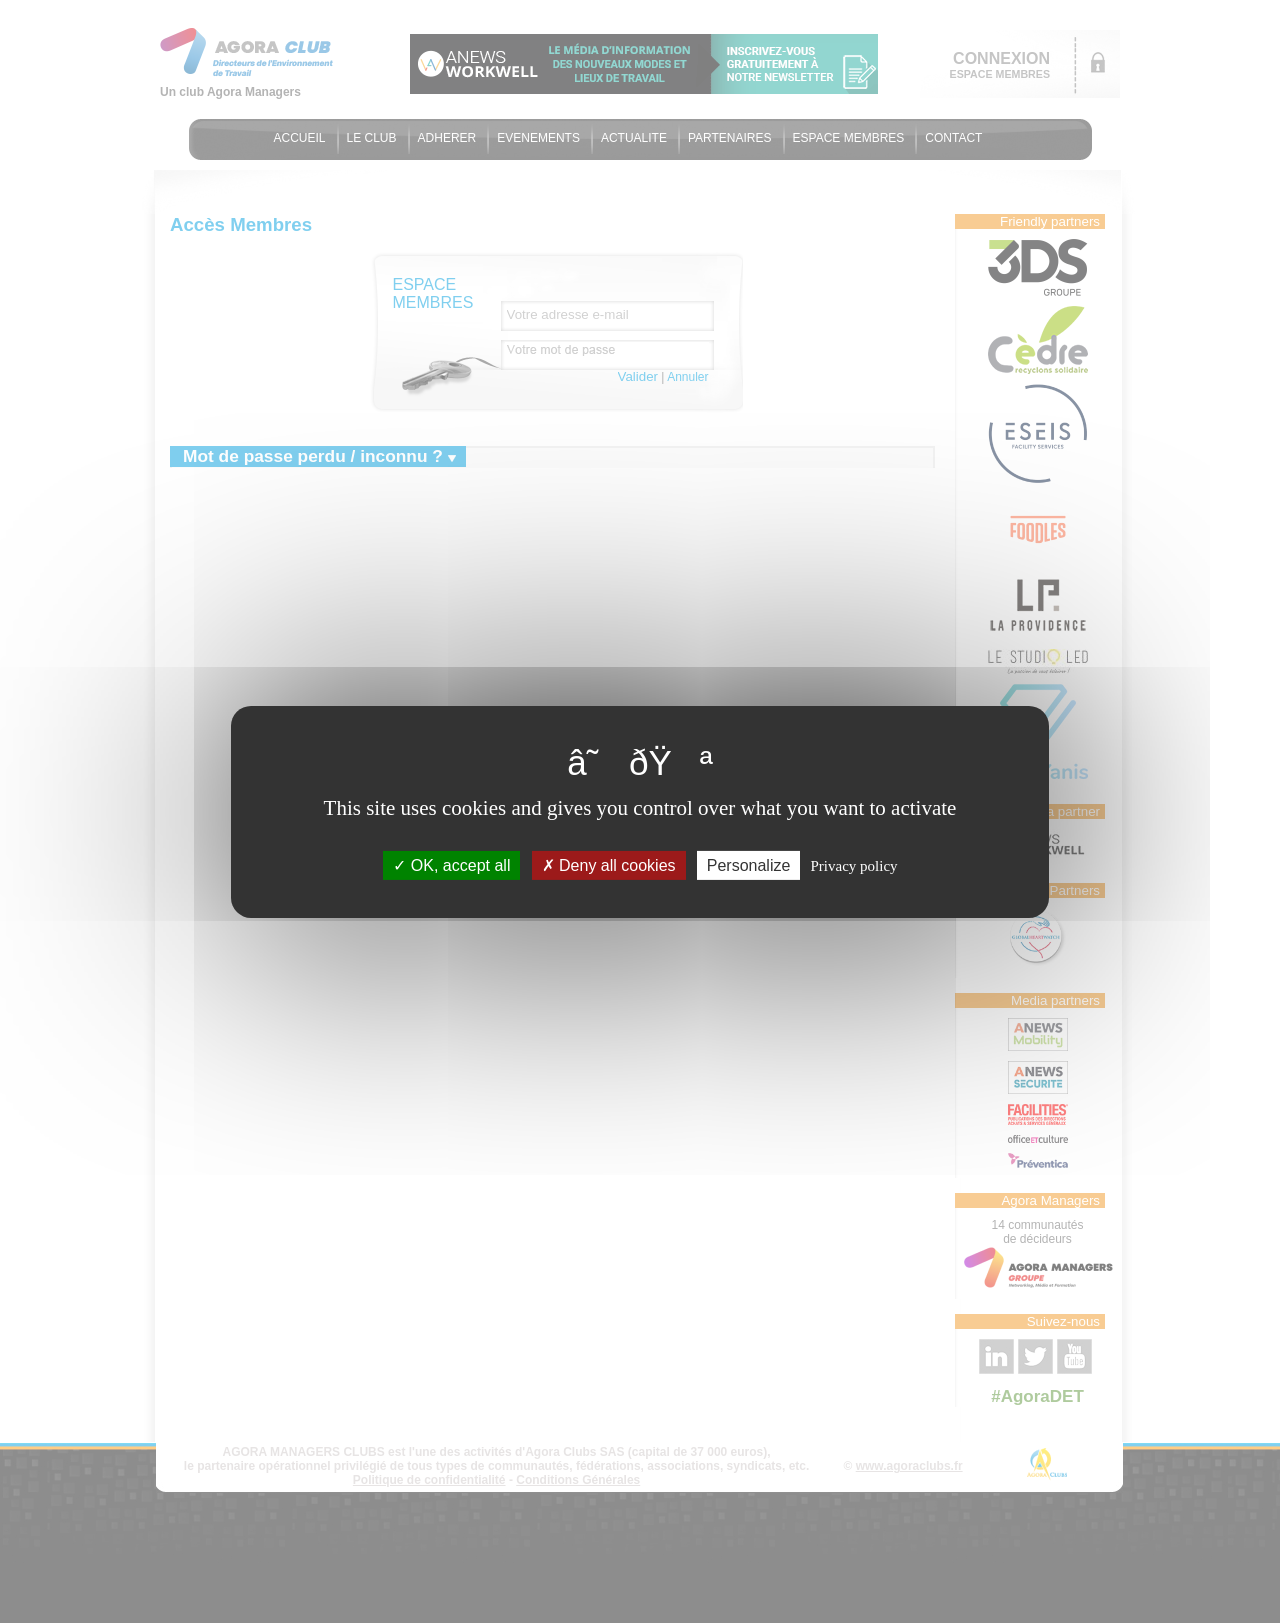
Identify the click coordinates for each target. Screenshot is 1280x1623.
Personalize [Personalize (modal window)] (749, 864)
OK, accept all (451, 864)
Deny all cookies (609, 864)
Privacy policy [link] (854, 865)
